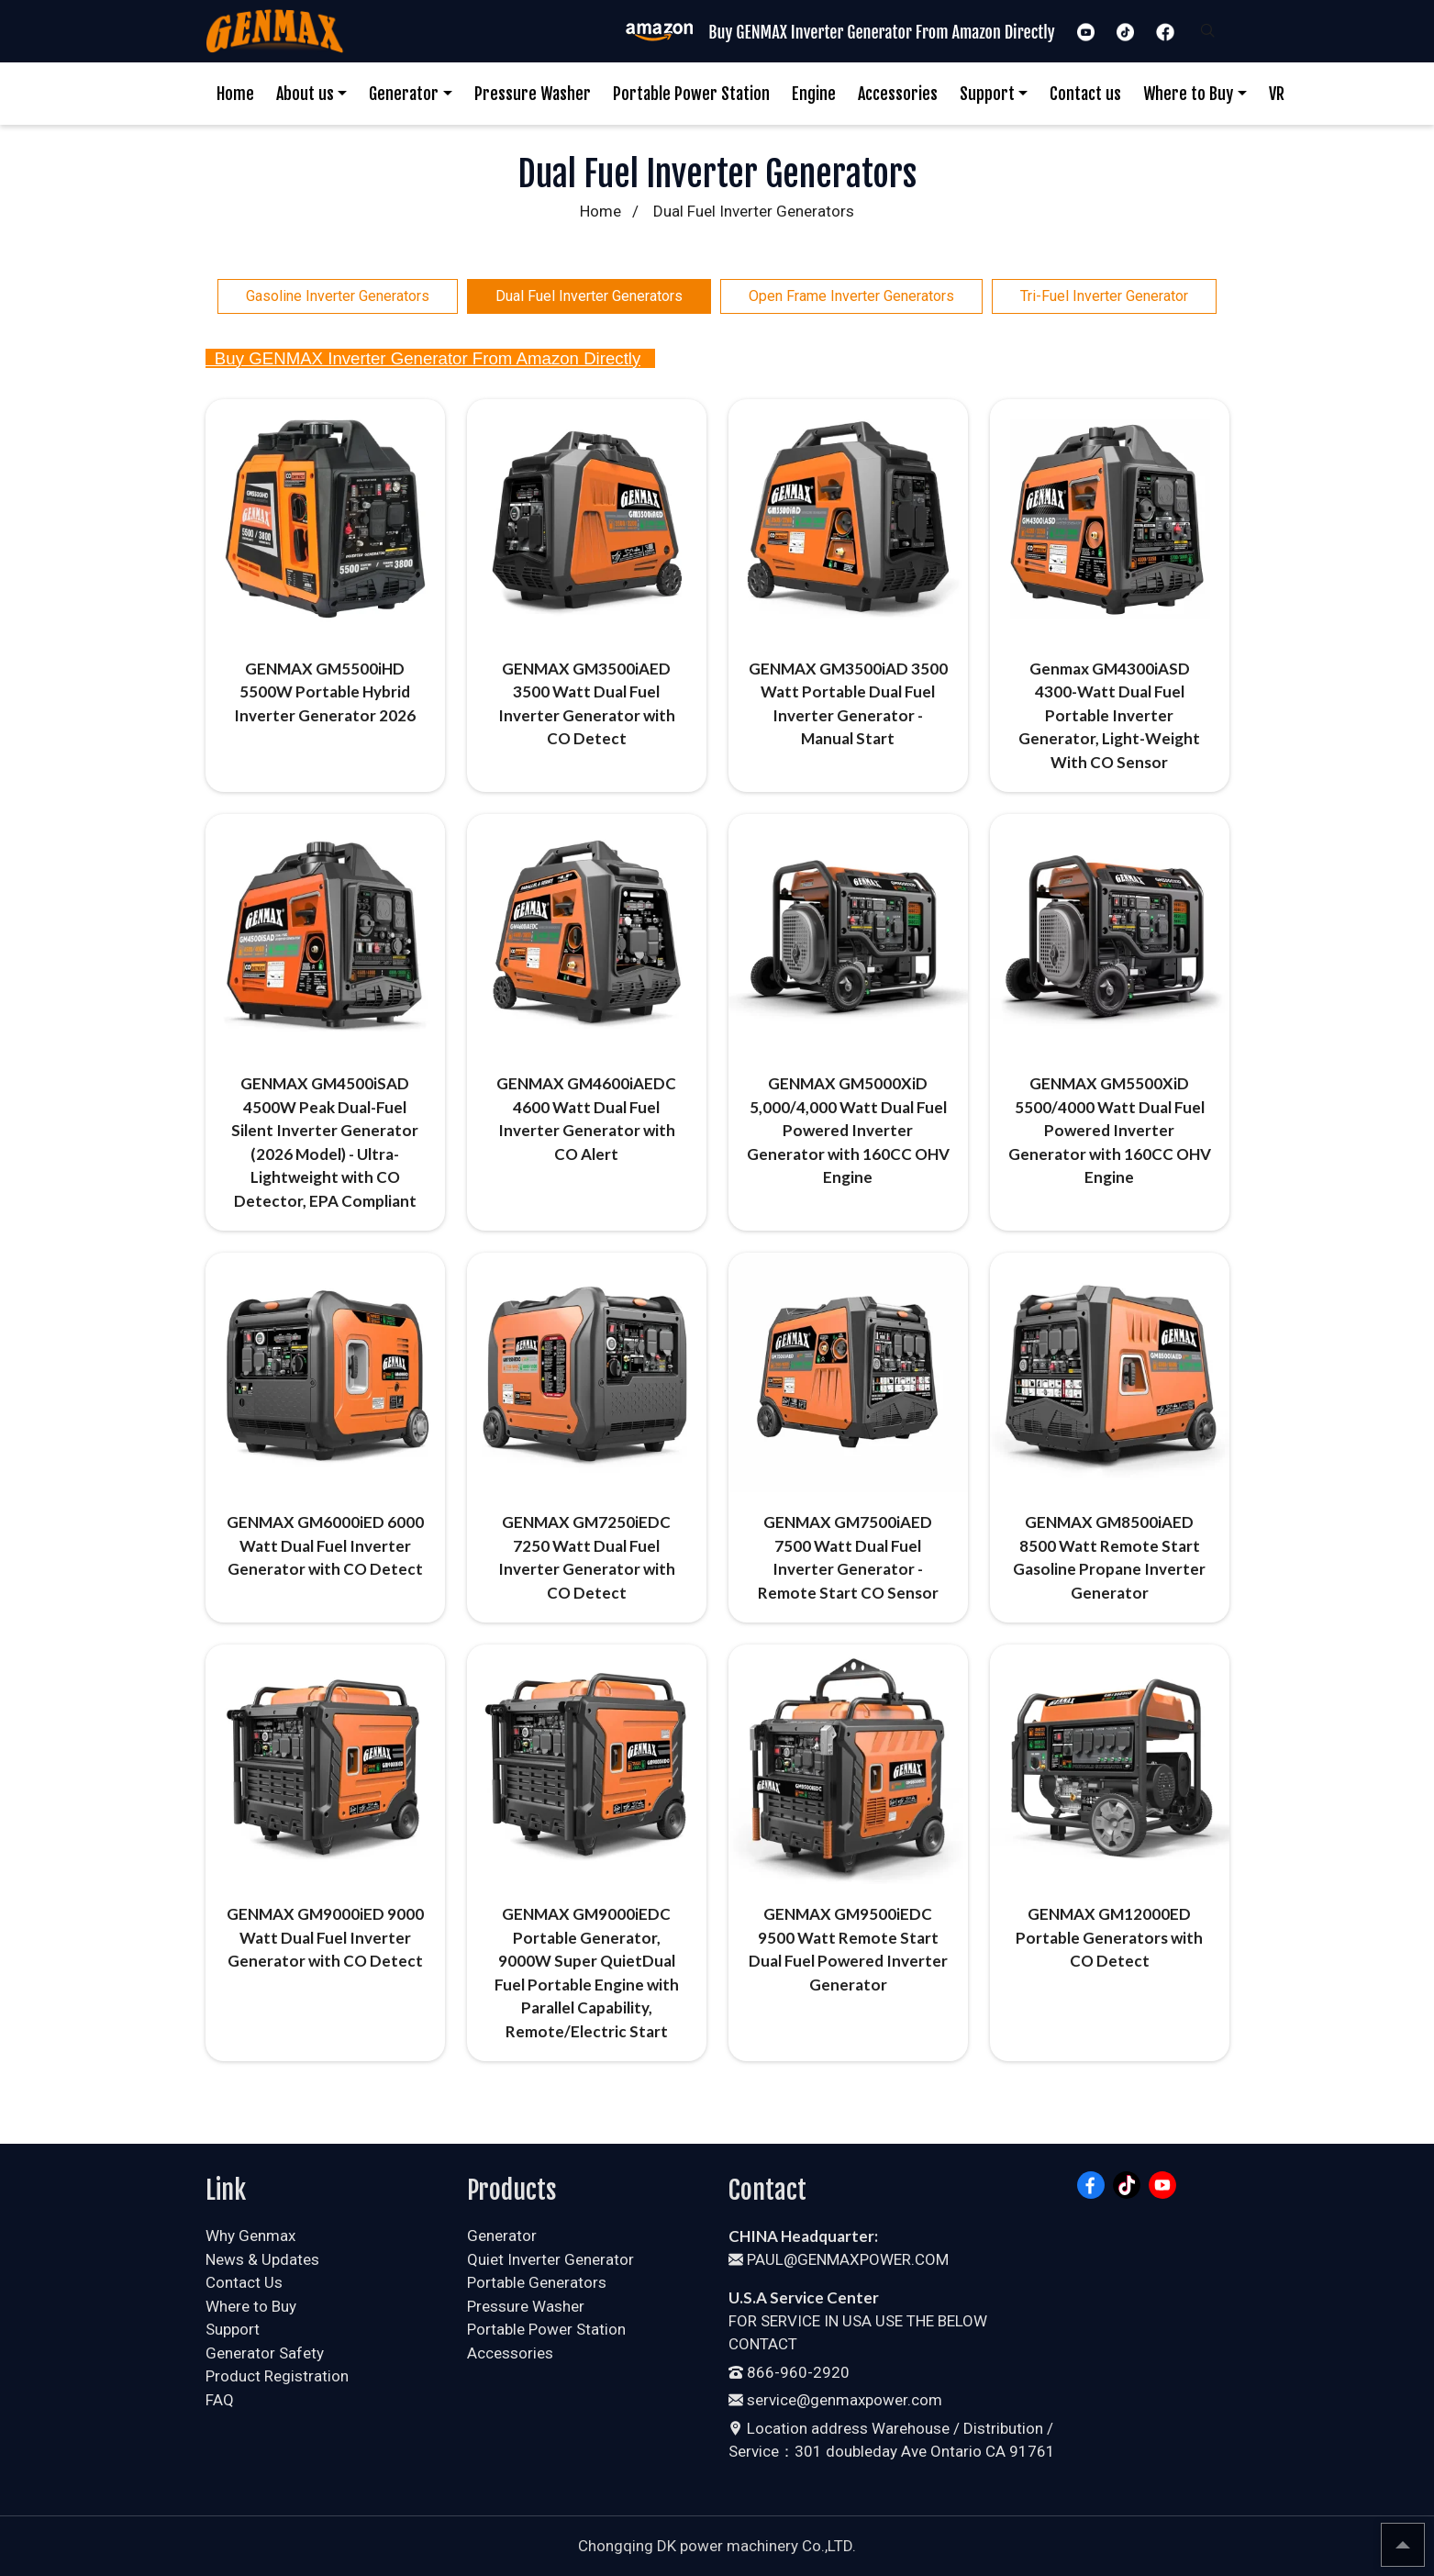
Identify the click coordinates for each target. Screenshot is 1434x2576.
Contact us (1085, 94)
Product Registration (277, 2376)
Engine (814, 94)
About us (305, 94)
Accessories (898, 94)
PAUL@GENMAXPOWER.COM (838, 2259)
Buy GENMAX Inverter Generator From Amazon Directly (423, 358)
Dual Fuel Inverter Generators (589, 296)
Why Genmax (250, 2235)
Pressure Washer (532, 94)
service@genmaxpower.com (835, 2400)
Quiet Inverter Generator (550, 2259)
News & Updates (262, 2259)
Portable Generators (536, 2282)
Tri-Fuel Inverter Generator (1104, 296)
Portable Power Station (691, 94)
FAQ (220, 2400)
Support (987, 94)
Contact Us (244, 2282)
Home (235, 94)
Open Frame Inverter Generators (851, 296)
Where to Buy (1188, 94)
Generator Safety (265, 2353)
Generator (404, 94)
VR (1276, 94)
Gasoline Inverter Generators (337, 296)
